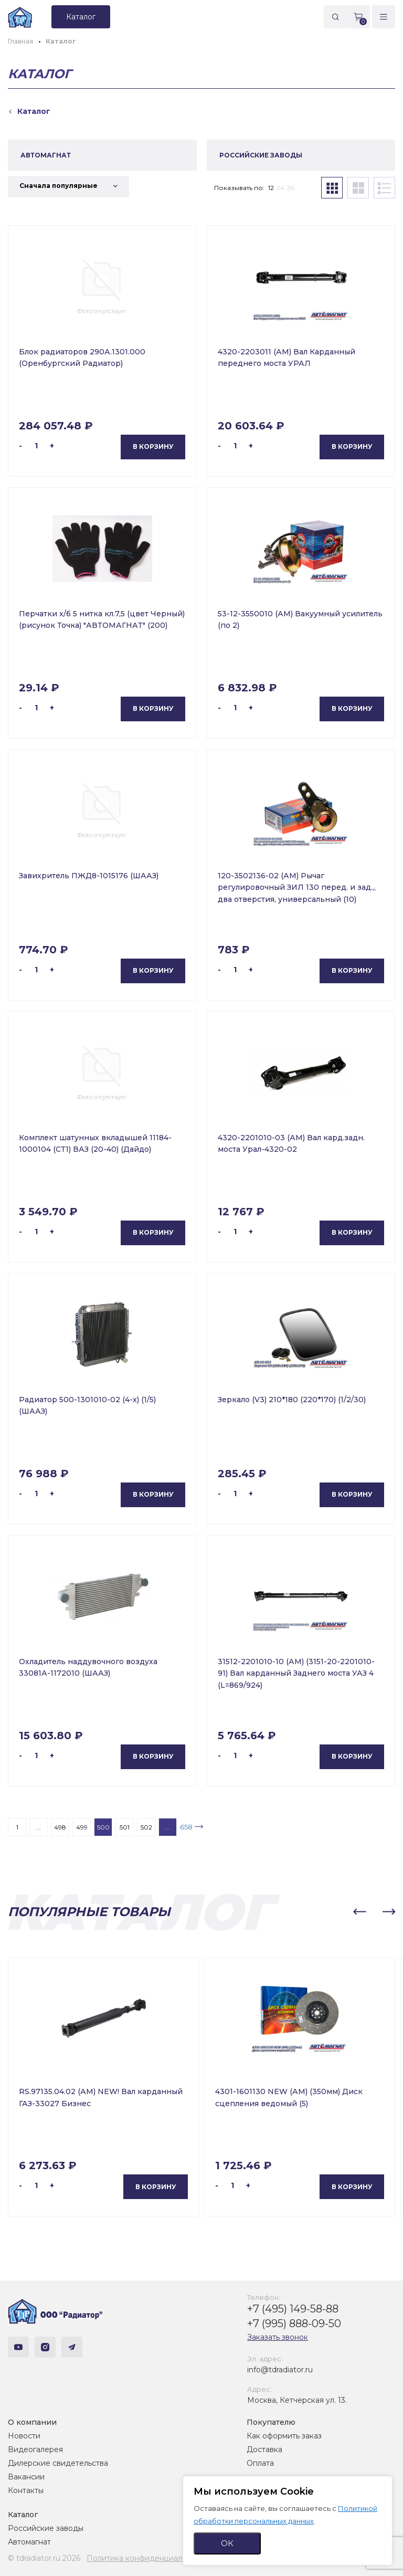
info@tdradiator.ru (280, 2369)
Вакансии (26, 2477)
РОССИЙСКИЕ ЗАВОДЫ (260, 155)
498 (60, 1827)
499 (82, 1827)
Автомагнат (29, 2542)
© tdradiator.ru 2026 (44, 2558)
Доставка (264, 2449)
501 (125, 1827)
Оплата (260, 2463)
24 (280, 188)
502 (146, 1827)
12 (271, 188)
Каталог (23, 2514)
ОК (227, 2543)
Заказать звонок (277, 2337)
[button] (359, 1912)
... (38, 1827)
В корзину (153, 446)
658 (186, 1827)
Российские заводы (45, 2528)
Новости (24, 2436)
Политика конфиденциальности (147, 2558)
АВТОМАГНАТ (45, 155)
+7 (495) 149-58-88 (292, 2308)
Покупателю (271, 2422)
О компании (32, 2422)
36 (290, 188)
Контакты (26, 2490)
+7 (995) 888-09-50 (294, 2323)
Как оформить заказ (284, 2436)
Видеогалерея (35, 2449)
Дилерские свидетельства (58, 2463)
